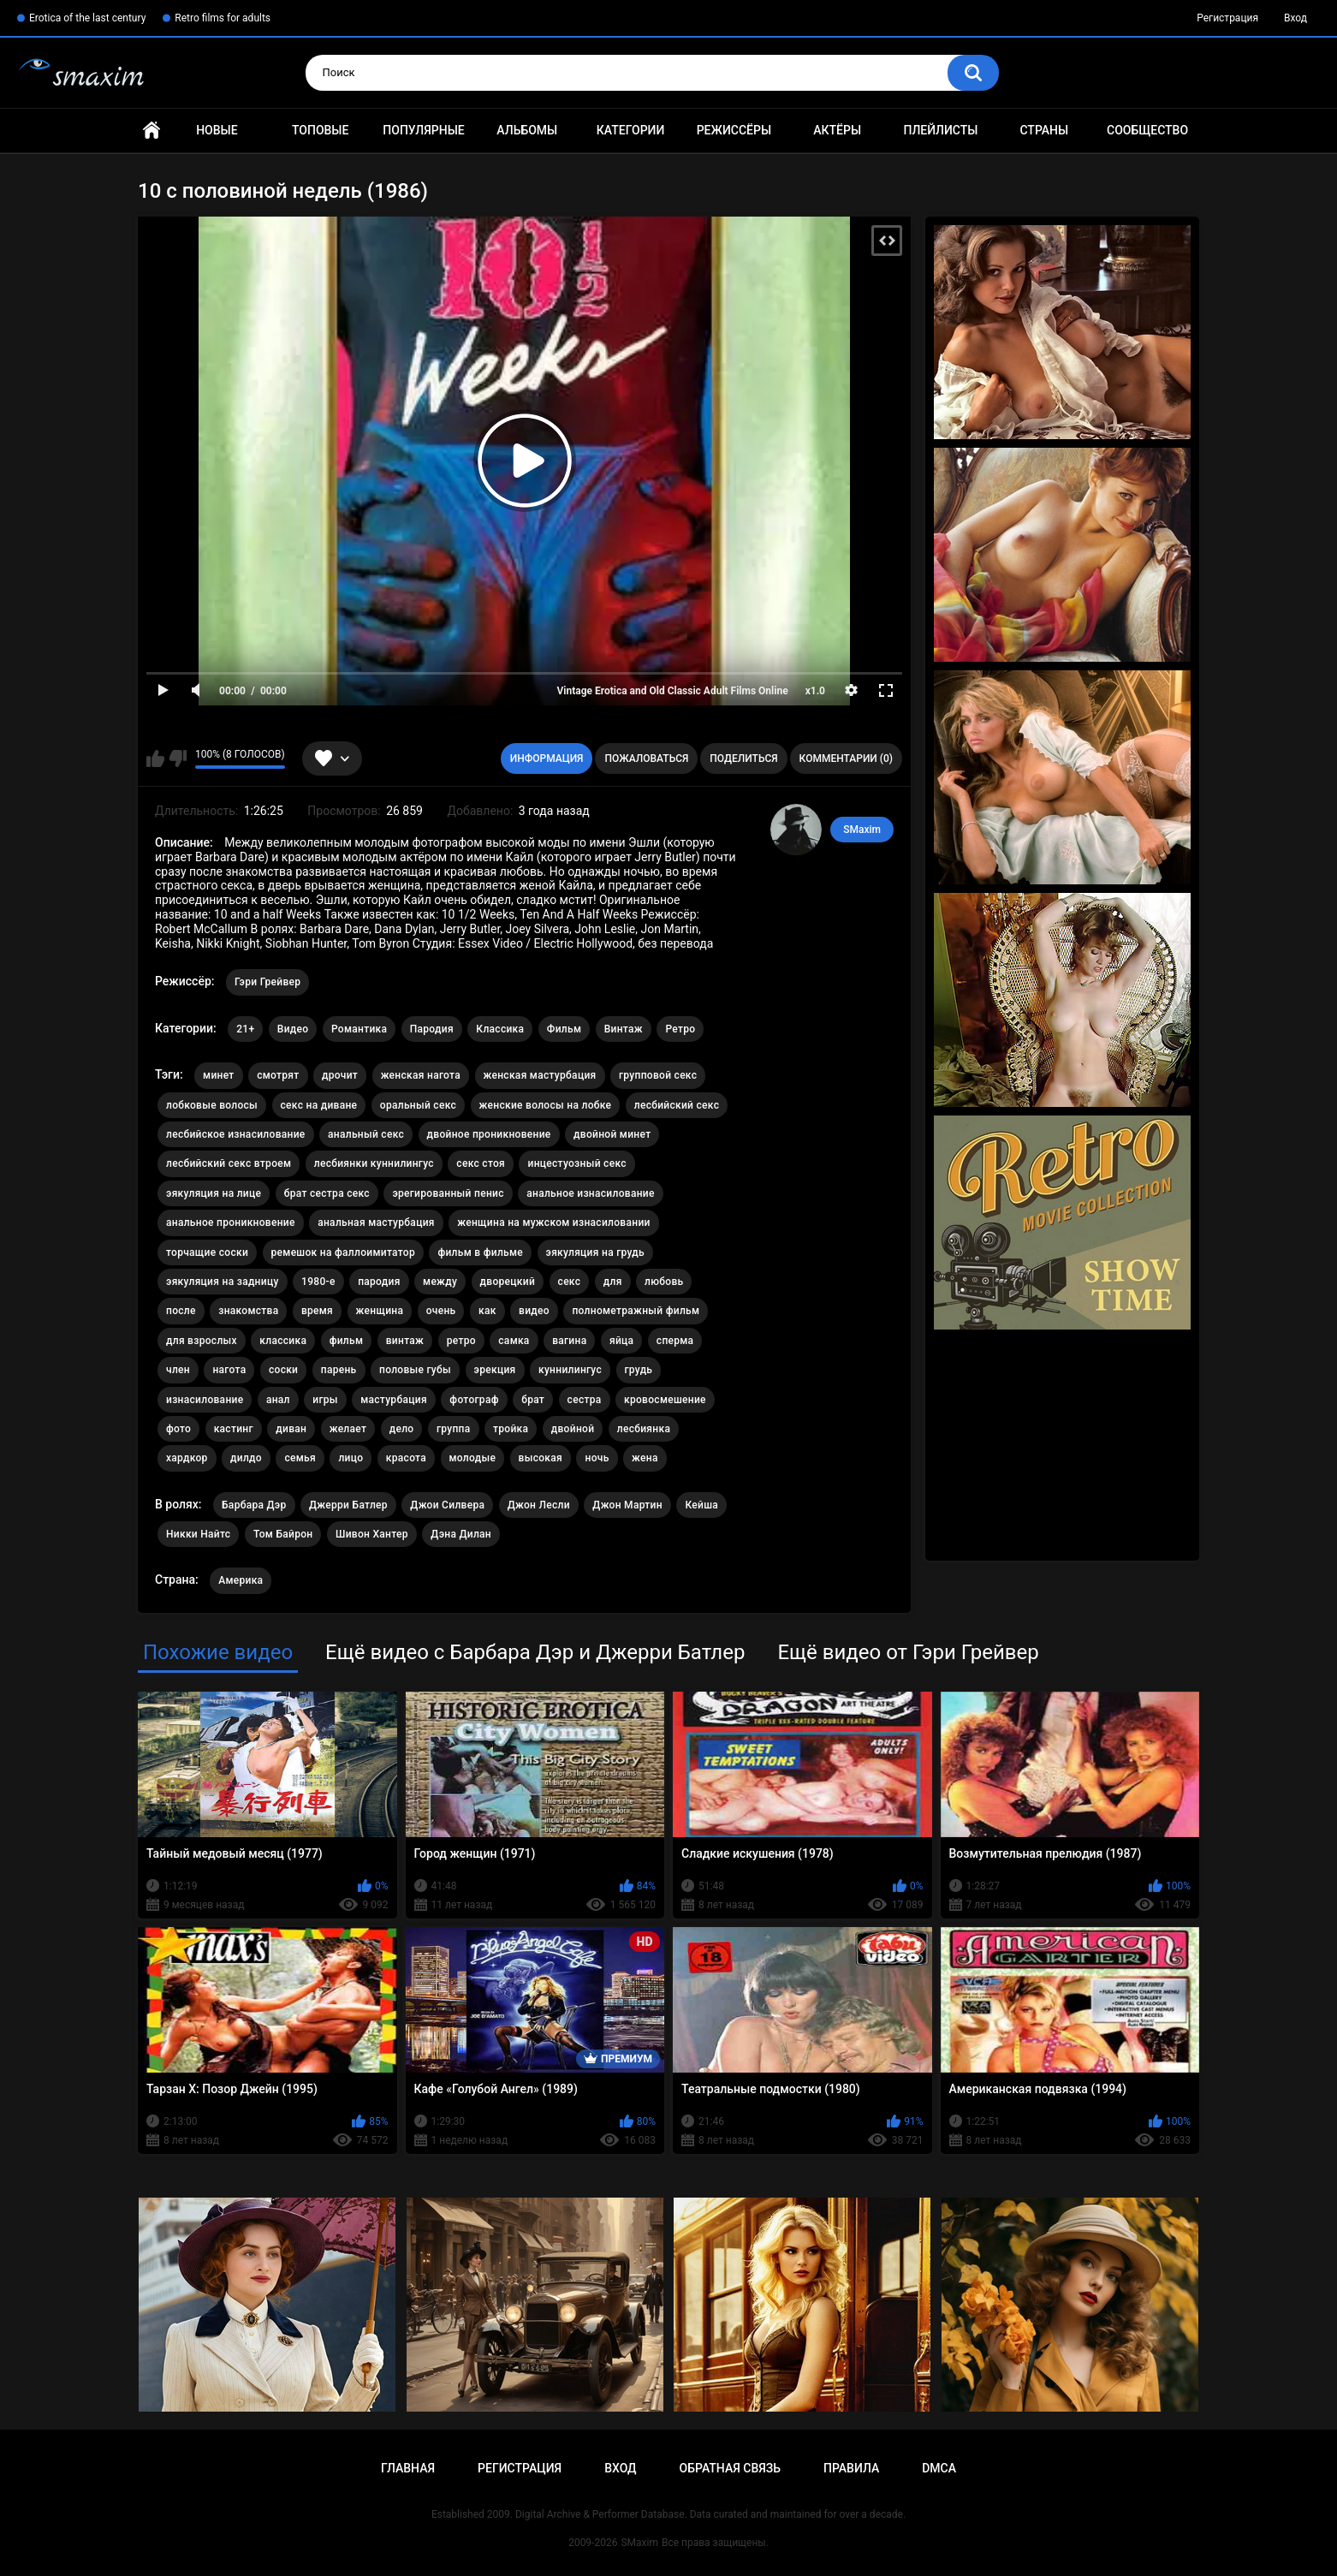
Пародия (432, 1029)
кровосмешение (665, 1400)
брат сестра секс (327, 1193)
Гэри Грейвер (267, 982)
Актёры (837, 130)
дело (401, 1429)
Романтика (359, 1029)
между (440, 1282)
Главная (151, 130)
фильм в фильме (480, 1252)
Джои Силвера (447, 1505)
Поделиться (743, 758)
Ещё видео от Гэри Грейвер (907, 1652)
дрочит (340, 1075)
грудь (639, 1370)
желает (348, 1429)
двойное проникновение (489, 1134)
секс (569, 1282)
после (181, 1311)
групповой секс (658, 1075)
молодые (472, 1458)
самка (513, 1341)
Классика (500, 1029)
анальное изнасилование (590, 1193)
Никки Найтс (198, 1534)
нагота (229, 1370)
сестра (584, 1400)
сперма (675, 1341)
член (178, 1370)
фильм (347, 1341)
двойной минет (612, 1134)
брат (532, 1400)
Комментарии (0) (846, 758)
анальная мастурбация (376, 1223)
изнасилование (204, 1400)
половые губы (415, 1370)
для (612, 1282)
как (487, 1311)
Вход (1295, 18)
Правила (851, 2468)
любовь (664, 1282)
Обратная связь (730, 2468)
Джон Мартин (627, 1505)
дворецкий (507, 1282)
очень (441, 1311)
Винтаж (623, 1029)
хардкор (187, 1458)
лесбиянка (643, 1429)
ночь (597, 1458)
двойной (573, 1429)
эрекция (495, 1370)
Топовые (320, 130)
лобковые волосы (212, 1105)
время (317, 1311)
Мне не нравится (178, 758)
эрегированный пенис (447, 1193)
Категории (631, 130)
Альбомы (526, 130)
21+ (245, 1029)
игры (324, 1400)
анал (278, 1400)
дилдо (246, 1458)
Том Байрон (283, 1534)
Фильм (564, 1029)
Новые (216, 130)
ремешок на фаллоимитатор (343, 1252)
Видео (293, 1029)
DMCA (939, 2468)
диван (291, 1429)
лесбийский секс (677, 1105)
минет (219, 1075)
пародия (379, 1282)
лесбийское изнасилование (236, 1134)
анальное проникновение (230, 1223)
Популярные (423, 130)
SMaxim (862, 830)
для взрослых (201, 1341)
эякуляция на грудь (595, 1252)
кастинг (233, 1429)
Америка (240, 1580)
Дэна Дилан (461, 1534)
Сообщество (1147, 130)
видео (534, 1311)
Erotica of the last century (87, 18)
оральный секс (418, 1105)
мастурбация (393, 1400)
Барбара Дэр (254, 1505)
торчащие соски (207, 1252)
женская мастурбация (540, 1075)
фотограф (473, 1400)
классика (282, 1341)
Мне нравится (155, 758)
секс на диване (319, 1105)
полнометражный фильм (635, 1311)
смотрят (278, 1075)
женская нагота (421, 1075)
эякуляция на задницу (222, 1282)
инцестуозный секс (576, 1163)
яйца (621, 1341)
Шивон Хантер (372, 1534)
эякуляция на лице (213, 1193)
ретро (461, 1341)
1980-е (318, 1282)
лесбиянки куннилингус (374, 1163)
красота (406, 1458)
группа (454, 1429)
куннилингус (570, 1370)
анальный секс (366, 1134)
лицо (350, 1458)
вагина (569, 1341)
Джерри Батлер (348, 1505)
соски (283, 1370)
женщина (380, 1311)
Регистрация (1227, 18)
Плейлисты (940, 130)
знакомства (248, 1311)
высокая (540, 1458)
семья (299, 1458)
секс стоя (480, 1163)
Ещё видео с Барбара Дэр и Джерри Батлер (535, 1652)
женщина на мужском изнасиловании (553, 1223)
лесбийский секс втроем (228, 1163)
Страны (1043, 130)
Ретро (680, 1029)
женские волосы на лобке (545, 1105)
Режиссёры (734, 130)
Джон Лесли (539, 1505)
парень (339, 1370)
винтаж (405, 1341)
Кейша (701, 1505)
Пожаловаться (646, 758)
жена (645, 1458)
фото (178, 1429)
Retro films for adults (222, 18)
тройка (510, 1429)
